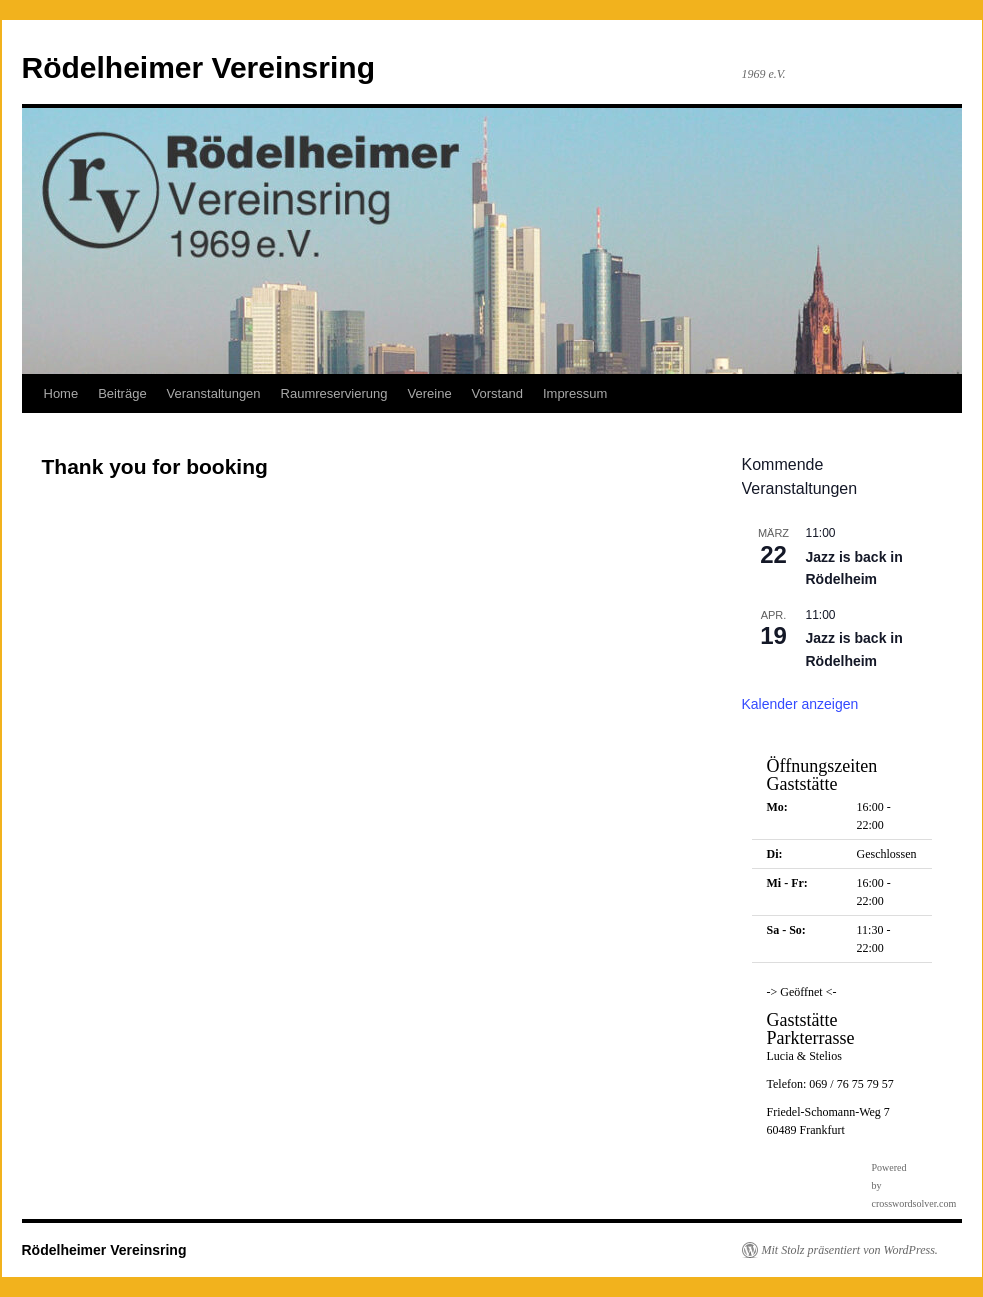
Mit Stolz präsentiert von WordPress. (850, 1250)
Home (61, 393)
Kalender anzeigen (800, 704)
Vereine (430, 393)
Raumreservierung (334, 393)
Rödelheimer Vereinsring (198, 67)
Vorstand (497, 393)
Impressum (575, 393)
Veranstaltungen (214, 393)
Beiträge (122, 393)
